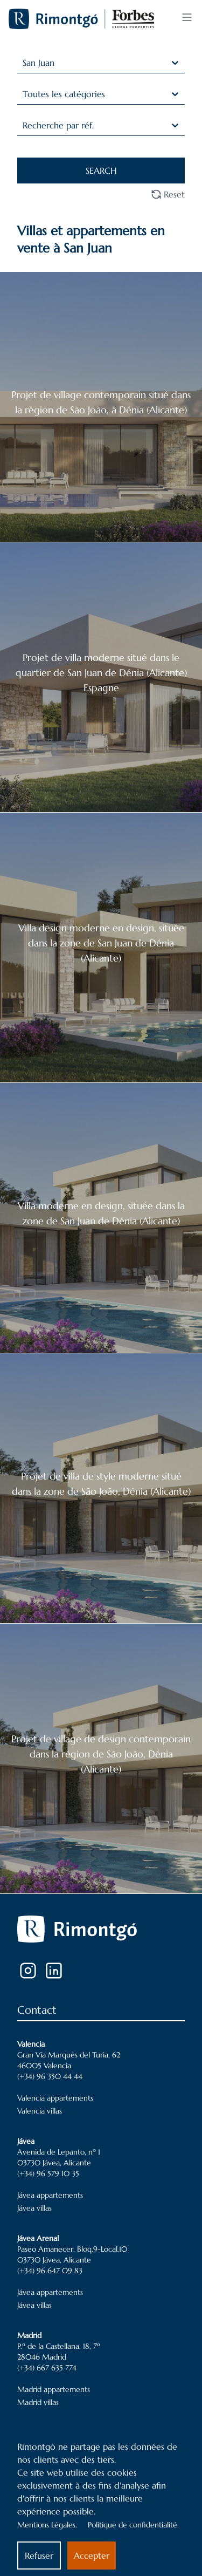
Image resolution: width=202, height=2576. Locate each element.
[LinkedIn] (54, 1970)
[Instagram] (28, 1970)
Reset (168, 194)
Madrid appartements (53, 2389)
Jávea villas (34, 2208)
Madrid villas (38, 2402)
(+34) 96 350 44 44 (49, 2076)
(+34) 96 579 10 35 (48, 2173)
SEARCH (101, 170)
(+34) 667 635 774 (46, 2368)
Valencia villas (39, 2111)
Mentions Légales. (47, 2525)
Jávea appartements (50, 2195)
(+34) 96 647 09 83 (49, 2270)
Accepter (91, 2555)
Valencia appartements (55, 2098)
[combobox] (24, 62)
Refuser (39, 2555)
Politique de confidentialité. (133, 2525)
